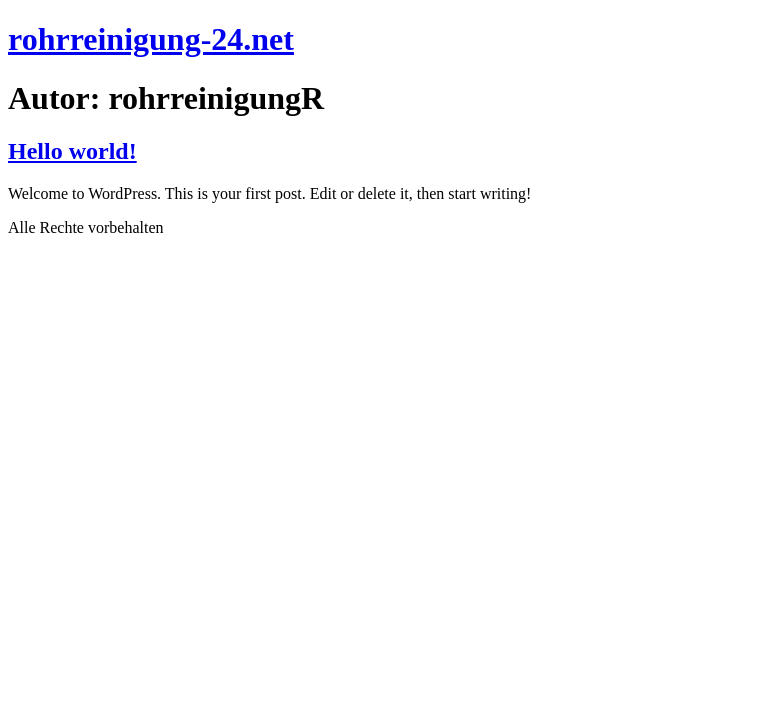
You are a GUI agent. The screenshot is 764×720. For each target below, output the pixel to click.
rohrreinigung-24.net (151, 39)
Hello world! (72, 151)
